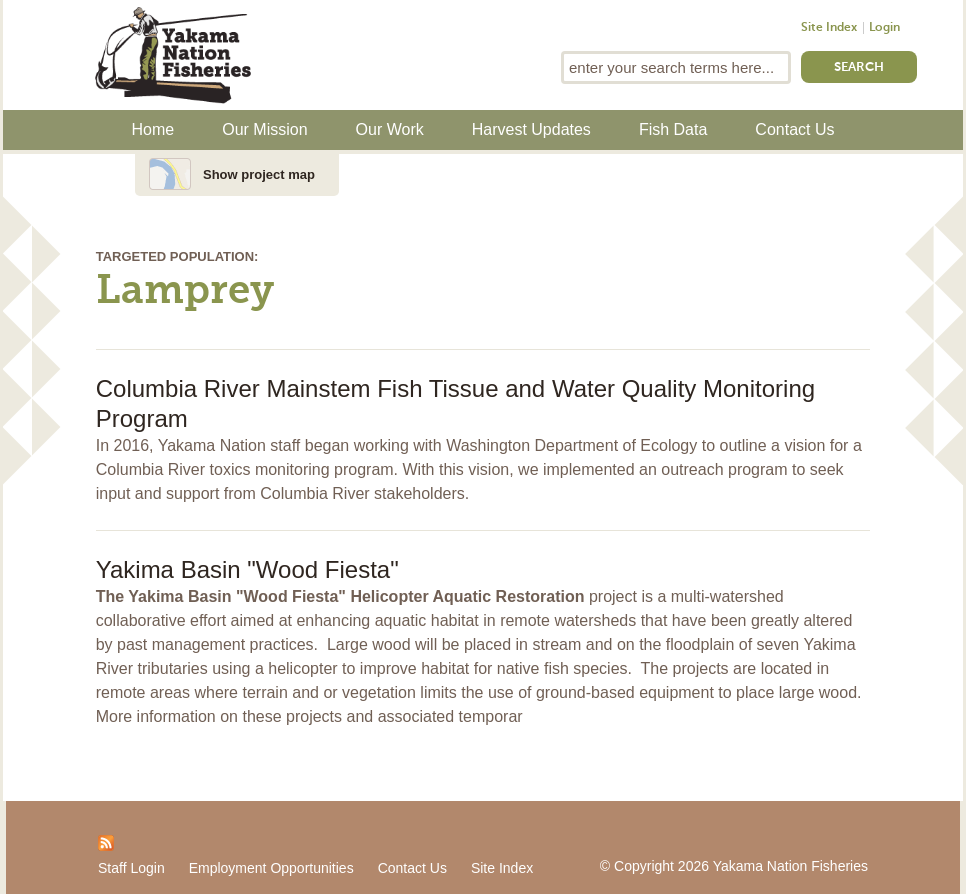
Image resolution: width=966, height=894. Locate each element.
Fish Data (673, 129)
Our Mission (264, 129)
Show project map (259, 174)
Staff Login (131, 868)
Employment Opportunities (271, 868)
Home (153, 129)
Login (884, 28)
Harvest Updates (531, 129)
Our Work (390, 129)
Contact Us (794, 129)
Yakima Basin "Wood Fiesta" (247, 569)
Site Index (829, 28)
